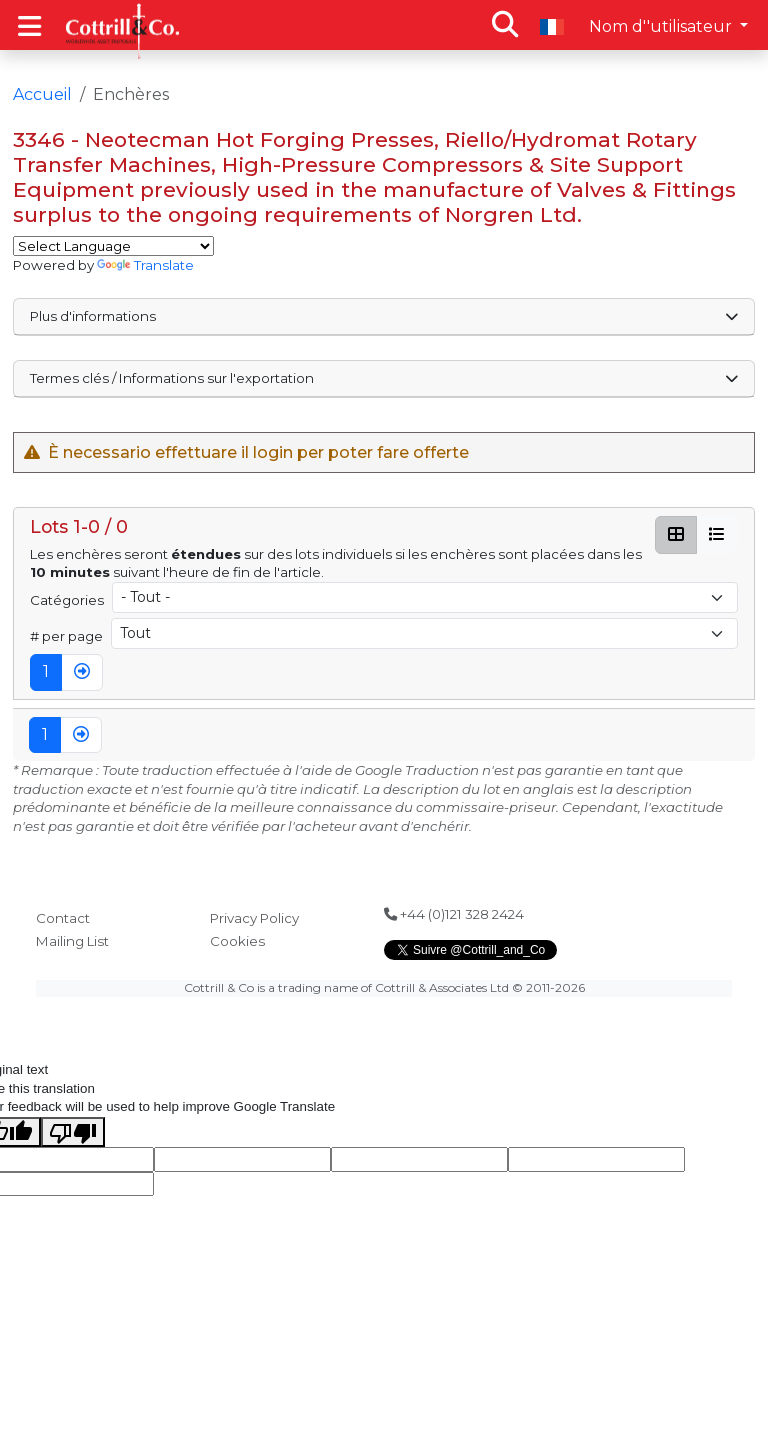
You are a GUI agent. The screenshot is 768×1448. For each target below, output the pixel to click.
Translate (145, 265)
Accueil (42, 94)
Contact (63, 918)
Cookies (237, 941)
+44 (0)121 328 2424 (454, 914)
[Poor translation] (73, 1132)
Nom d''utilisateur (662, 26)
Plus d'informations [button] (383, 316)
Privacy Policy (254, 918)
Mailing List (72, 941)
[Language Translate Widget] (113, 246)
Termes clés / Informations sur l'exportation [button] (383, 378)
